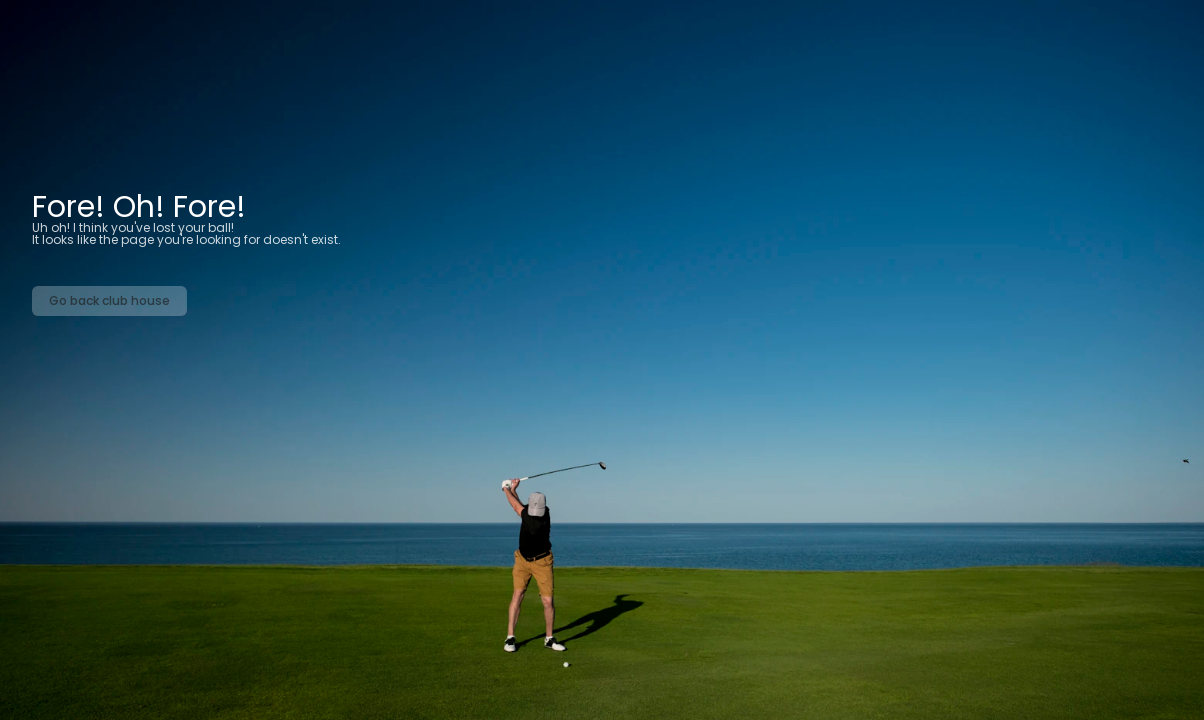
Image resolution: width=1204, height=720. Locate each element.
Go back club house (109, 300)
